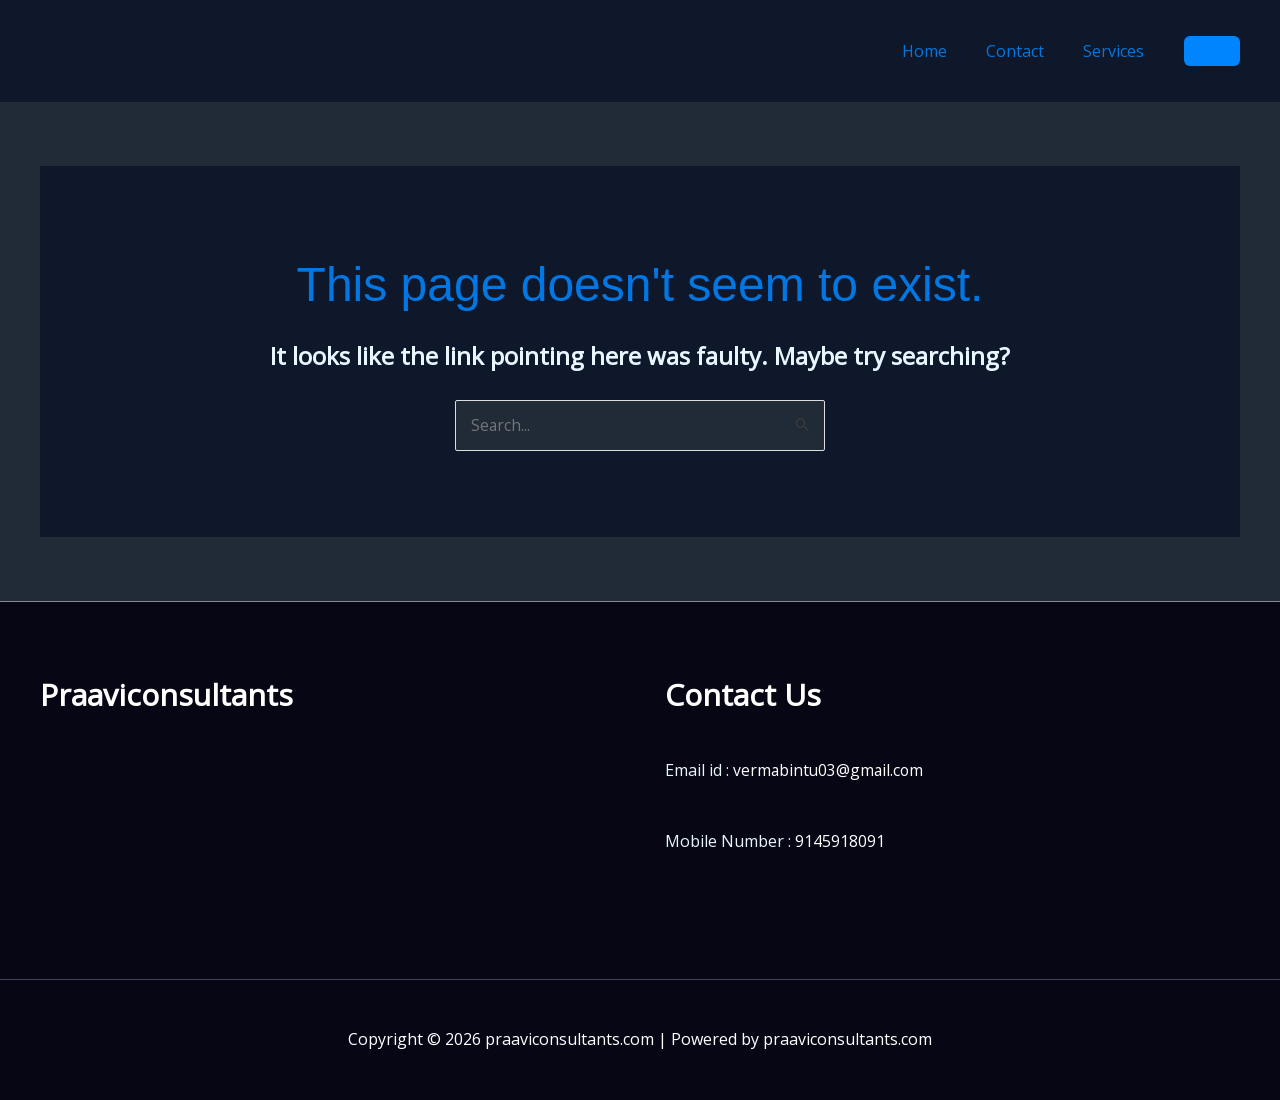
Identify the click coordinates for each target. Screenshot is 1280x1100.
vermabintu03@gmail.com (830, 771)
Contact (1026, 51)
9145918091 (840, 841)
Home (942, 51)
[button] (1212, 51)
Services (1117, 51)
